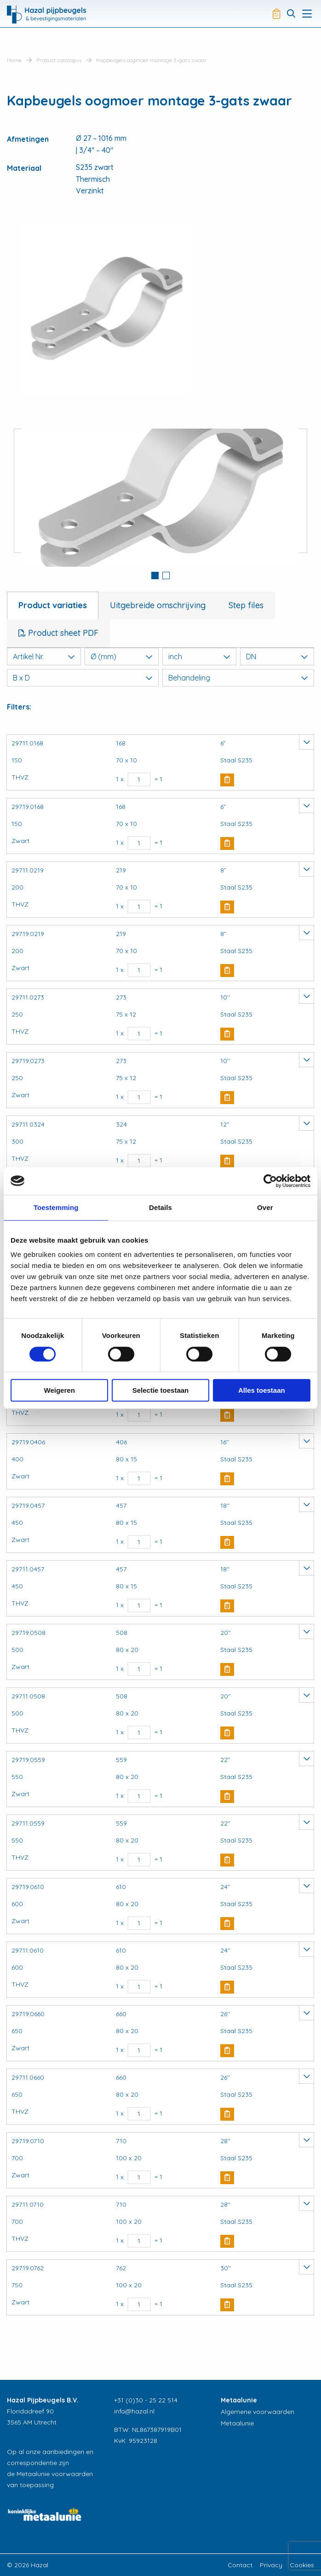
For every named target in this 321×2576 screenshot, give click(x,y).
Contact (240, 2565)
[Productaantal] (139, 779)
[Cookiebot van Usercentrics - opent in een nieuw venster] (270, 1181)
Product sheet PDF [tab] (62, 633)
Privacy (271, 2565)
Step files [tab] (246, 605)
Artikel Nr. (44, 656)
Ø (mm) (122, 656)
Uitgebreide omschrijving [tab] (158, 605)
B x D (83, 677)
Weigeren (59, 1390)
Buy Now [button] (227, 779)
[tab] (155, 576)
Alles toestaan (261, 1390)
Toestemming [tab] (56, 1207)
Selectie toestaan (160, 1390)
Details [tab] (160, 1207)
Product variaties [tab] (52, 605)
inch (199, 656)
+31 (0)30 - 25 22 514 (146, 2400)
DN (277, 656)
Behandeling (238, 677)
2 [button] (166, 575)
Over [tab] (265, 1207)
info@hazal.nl (134, 2411)
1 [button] (155, 575)
